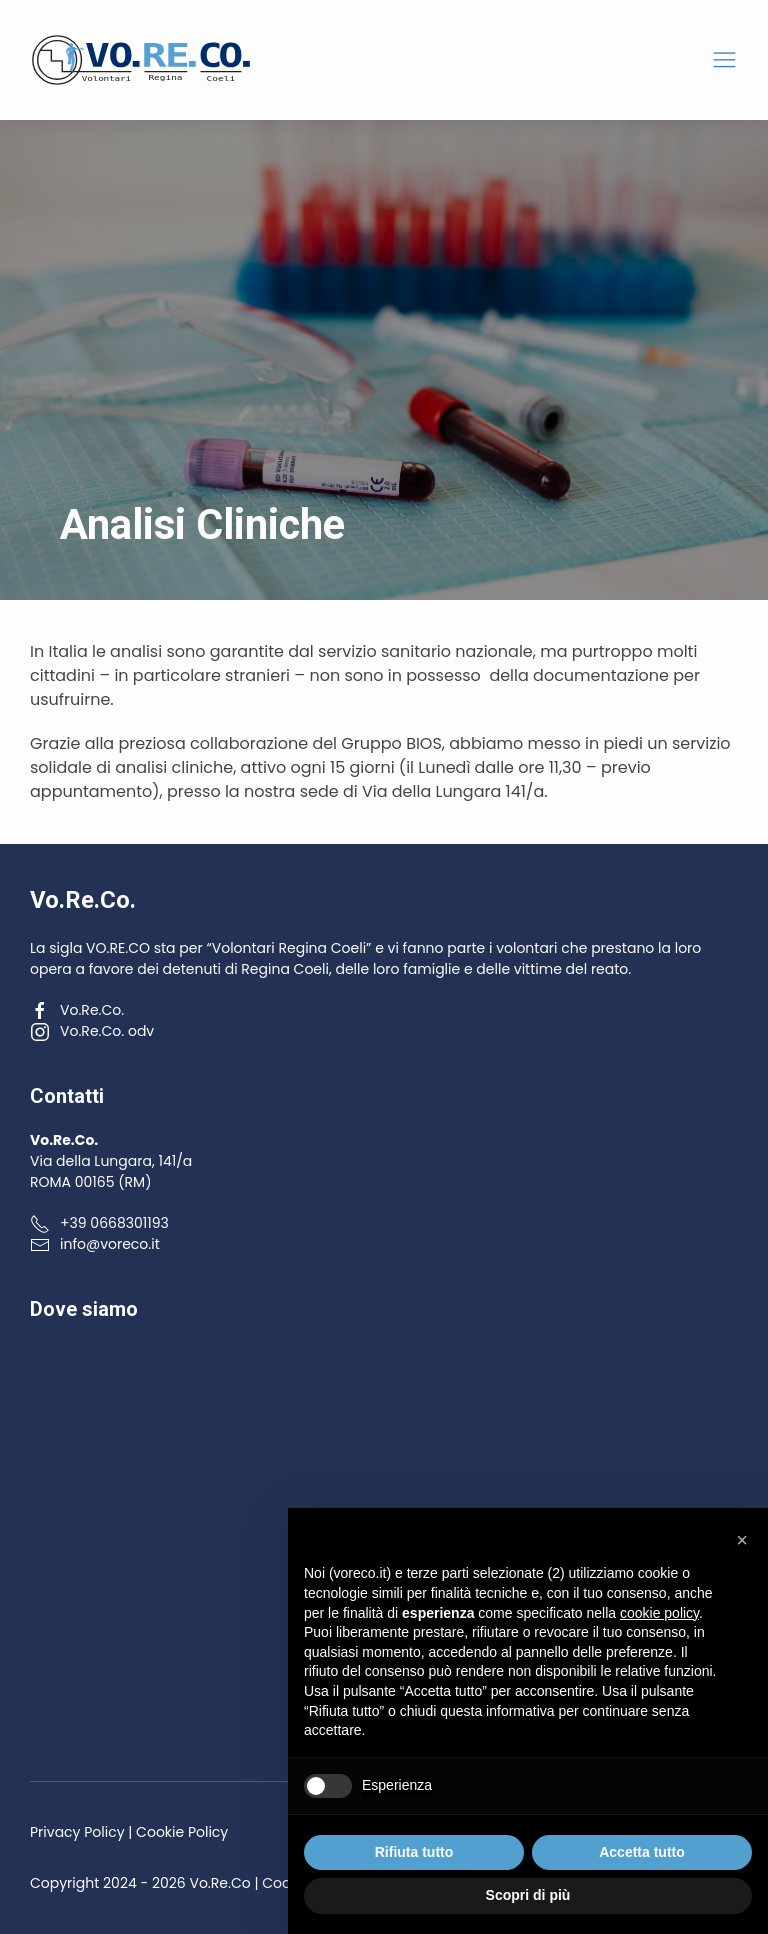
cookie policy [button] (659, 1613)
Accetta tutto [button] (642, 1852)
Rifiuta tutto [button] (414, 1852)
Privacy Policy (77, 1832)
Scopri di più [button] (528, 1895)
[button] (724, 60)
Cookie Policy (182, 1832)
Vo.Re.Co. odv (92, 1031)
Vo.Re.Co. (77, 1010)
